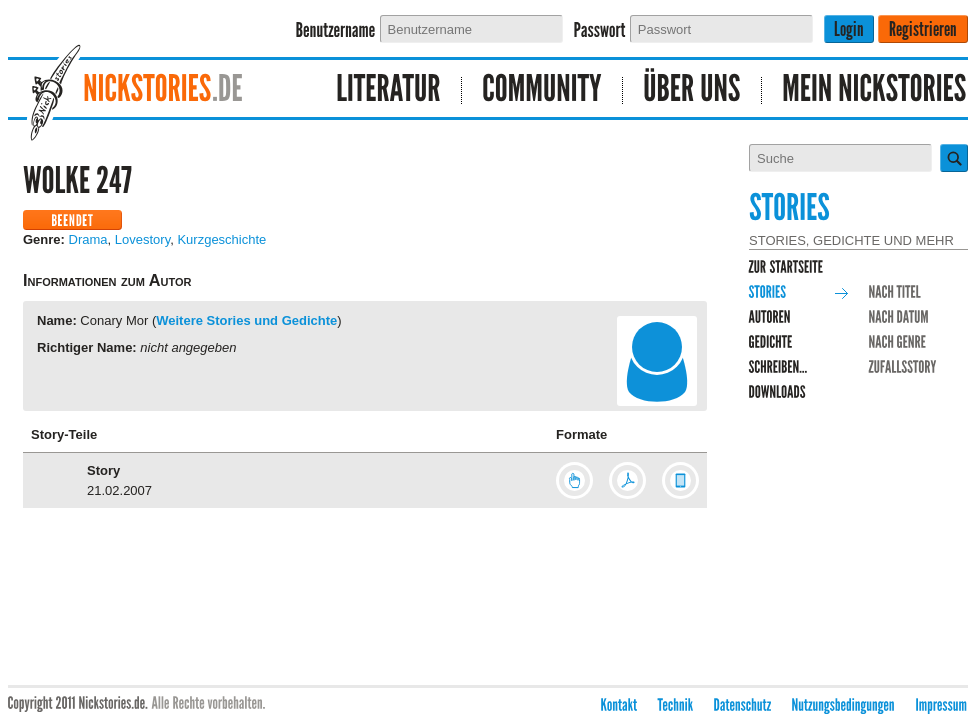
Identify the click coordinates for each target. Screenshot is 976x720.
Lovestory (142, 239)
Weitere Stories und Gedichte (246, 320)
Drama (88, 239)
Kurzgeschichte (221, 239)
